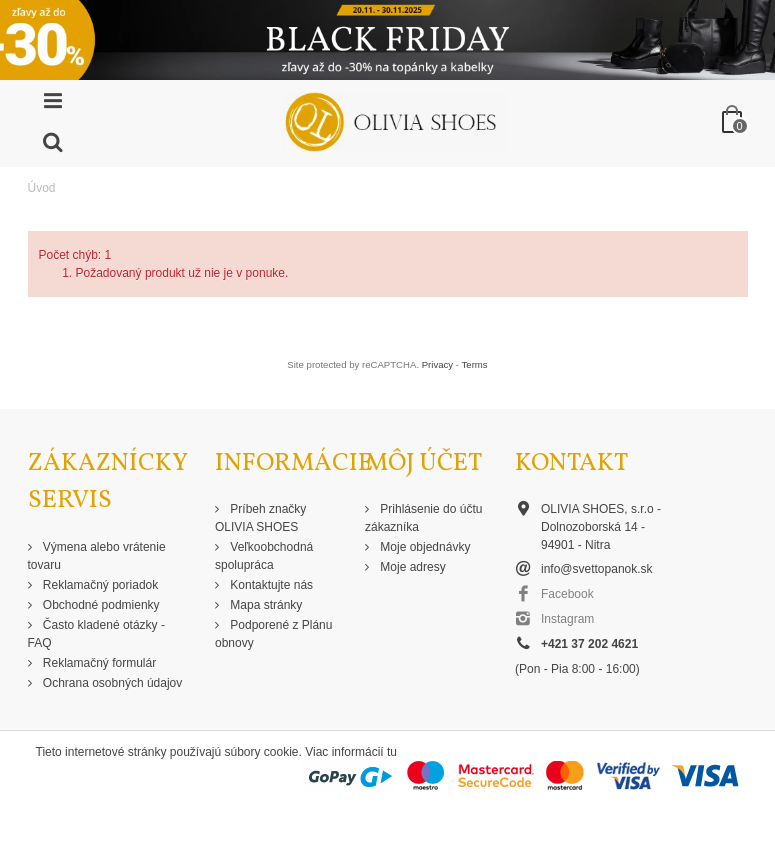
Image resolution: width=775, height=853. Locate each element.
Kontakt (571, 463)
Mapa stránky (264, 605)
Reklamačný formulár (98, 663)
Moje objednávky (423, 547)
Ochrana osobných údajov (111, 683)
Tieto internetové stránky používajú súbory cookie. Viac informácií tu (217, 752)
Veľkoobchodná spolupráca (264, 556)
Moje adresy (411, 567)
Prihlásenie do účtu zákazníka (423, 518)
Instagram (567, 619)
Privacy (437, 364)
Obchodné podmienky (100, 605)
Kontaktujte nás (270, 585)
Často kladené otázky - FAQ (96, 634)
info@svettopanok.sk (597, 569)
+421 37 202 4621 (589, 644)
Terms (475, 364)
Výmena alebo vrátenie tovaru (97, 556)
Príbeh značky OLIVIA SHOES (260, 518)
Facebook (567, 594)
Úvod (42, 188)
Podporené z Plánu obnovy (273, 634)
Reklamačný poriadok (99, 585)
